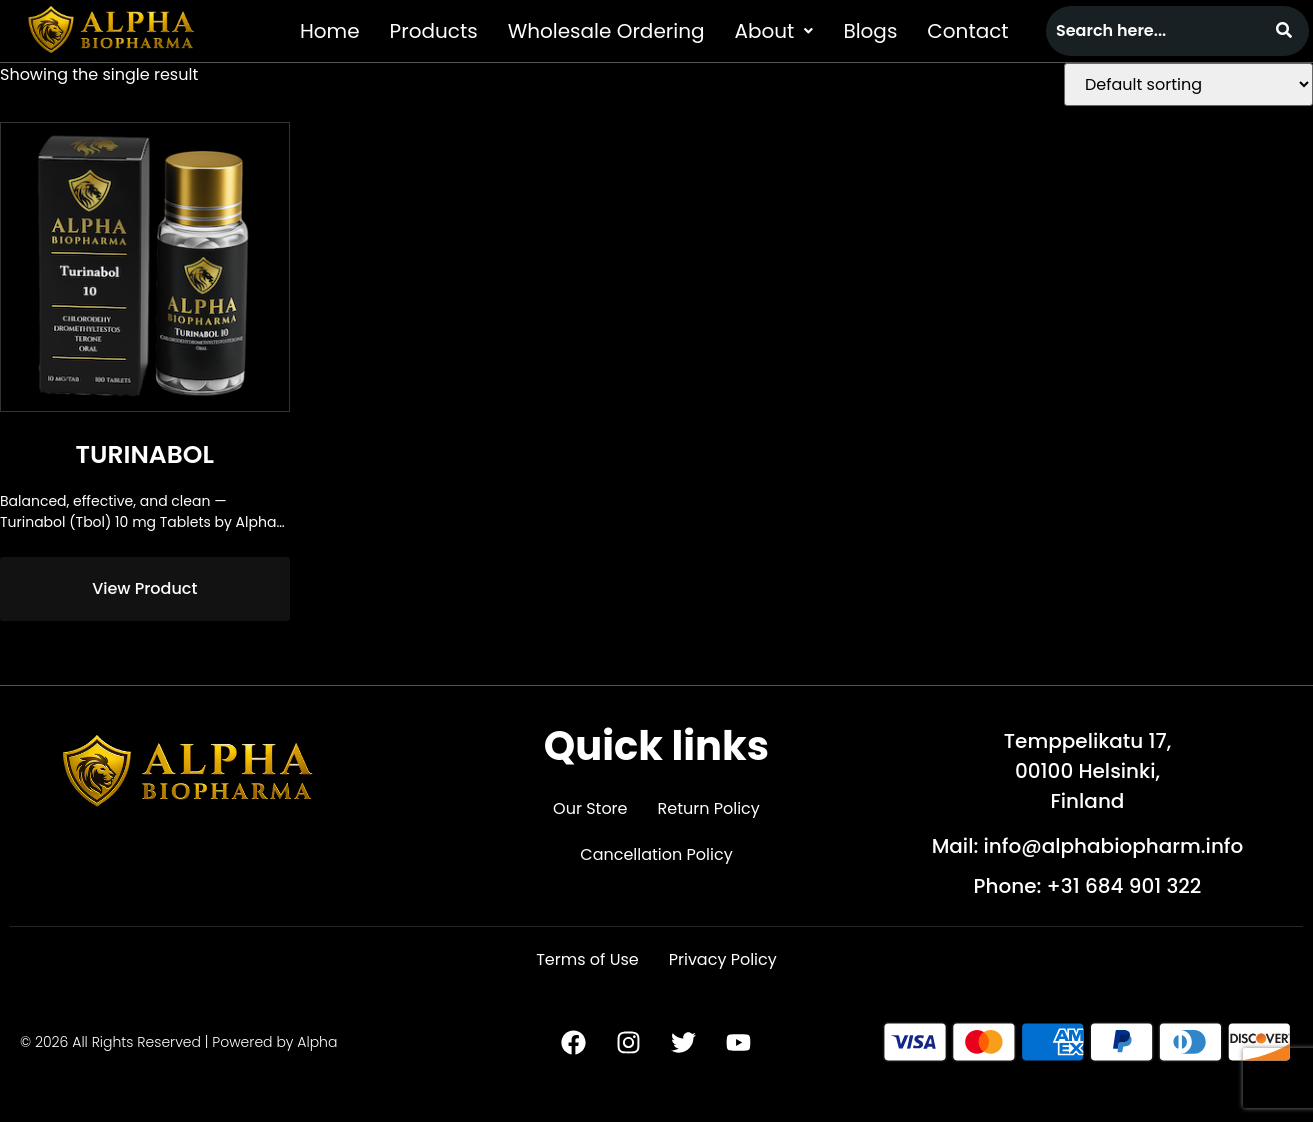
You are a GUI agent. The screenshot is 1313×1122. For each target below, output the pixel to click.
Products (434, 31)
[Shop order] (1188, 84)
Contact (967, 31)
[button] (774, 31)
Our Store (590, 808)
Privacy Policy (723, 959)
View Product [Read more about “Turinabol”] (144, 588)
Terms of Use (587, 959)
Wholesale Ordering (606, 31)
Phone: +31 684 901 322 (1088, 886)
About (774, 31)
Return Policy (709, 808)
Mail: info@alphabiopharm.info (1088, 846)
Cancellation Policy (656, 854)
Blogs (870, 31)
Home (330, 31)
